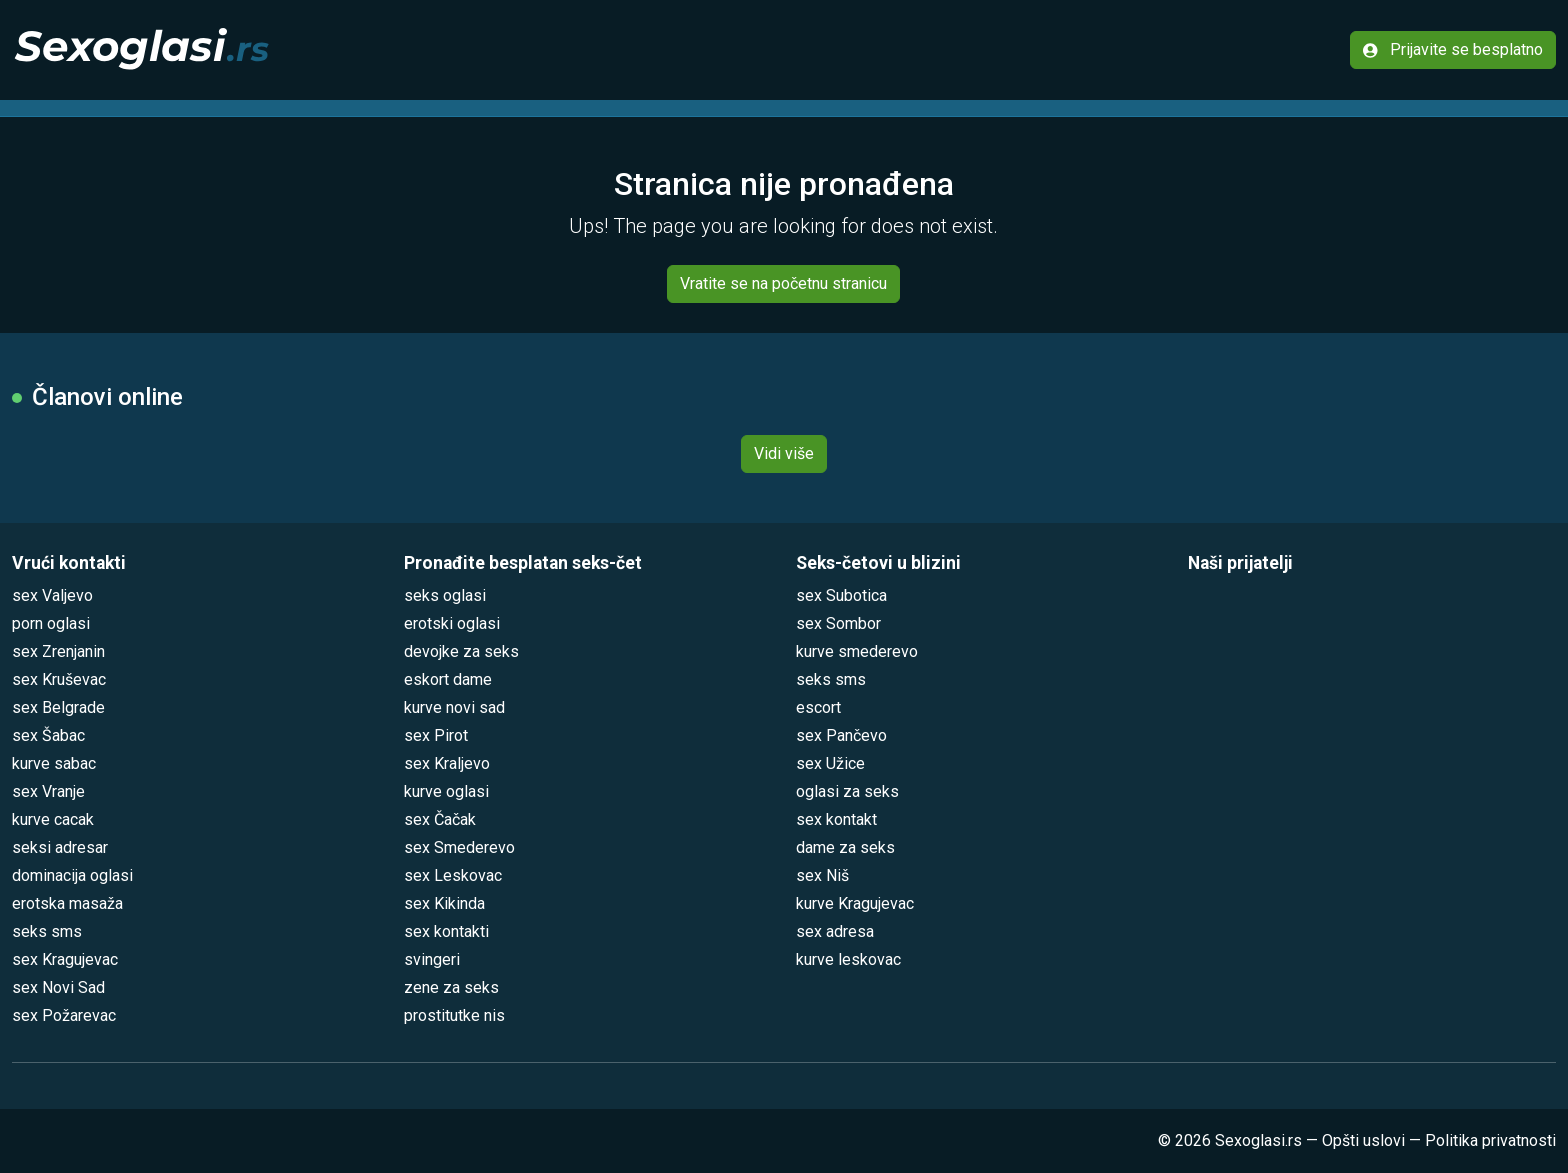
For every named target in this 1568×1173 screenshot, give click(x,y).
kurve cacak (53, 819)
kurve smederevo (857, 651)
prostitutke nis (454, 1015)
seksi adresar (60, 847)
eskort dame (448, 679)
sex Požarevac (64, 1015)
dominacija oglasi (72, 875)
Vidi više (784, 453)
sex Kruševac (59, 679)
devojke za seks (461, 651)
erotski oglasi (452, 623)
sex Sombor (838, 623)
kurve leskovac (848, 959)
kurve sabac (54, 763)
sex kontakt (836, 819)
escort (818, 707)
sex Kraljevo (447, 763)
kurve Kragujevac (855, 903)
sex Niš (822, 875)
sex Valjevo (52, 595)
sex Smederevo (459, 847)
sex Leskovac (453, 875)
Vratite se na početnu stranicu (783, 283)
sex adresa (835, 931)
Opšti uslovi (1363, 1140)
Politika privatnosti (1490, 1140)
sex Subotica (841, 595)
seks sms (47, 931)
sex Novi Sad (58, 987)
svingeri (432, 959)
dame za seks (845, 847)
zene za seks (451, 987)
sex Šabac (48, 735)
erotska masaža (67, 903)
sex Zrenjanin (58, 651)
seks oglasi (445, 595)
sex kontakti (446, 931)
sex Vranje (48, 791)
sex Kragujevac (65, 959)
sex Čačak (440, 819)
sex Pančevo (841, 735)
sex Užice (830, 763)
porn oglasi (51, 623)
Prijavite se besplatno (1453, 49)
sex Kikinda (444, 903)
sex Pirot (436, 735)
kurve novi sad (454, 707)
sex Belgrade (58, 707)
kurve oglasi (446, 791)
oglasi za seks (847, 791)
